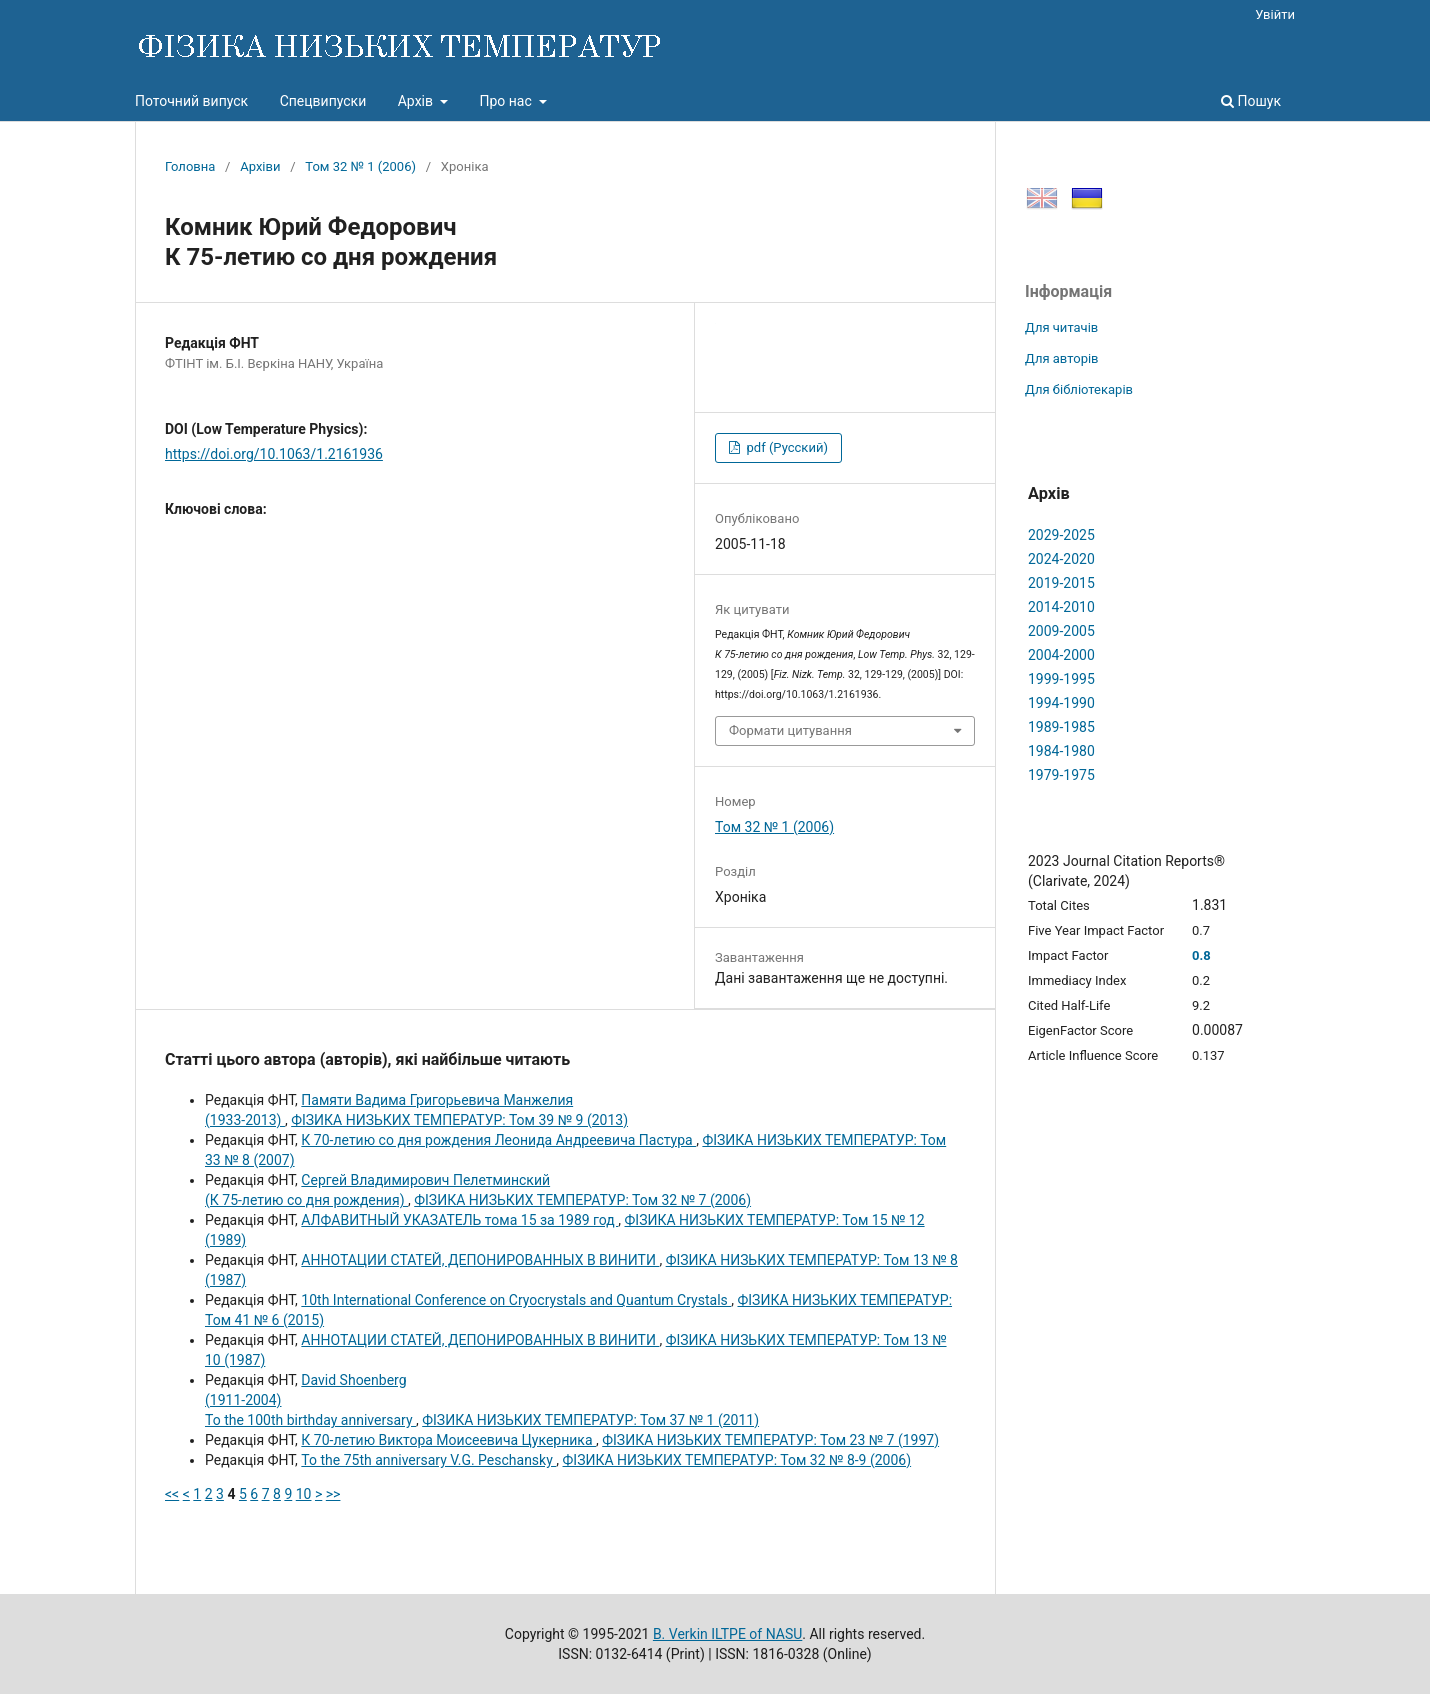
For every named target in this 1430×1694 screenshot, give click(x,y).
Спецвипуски (323, 101)
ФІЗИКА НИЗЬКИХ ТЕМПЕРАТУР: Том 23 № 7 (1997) (770, 1440)
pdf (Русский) (785, 447)
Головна (190, 166)
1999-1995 (1061, 679)
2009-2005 (1061, 631)
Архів (417, 101)
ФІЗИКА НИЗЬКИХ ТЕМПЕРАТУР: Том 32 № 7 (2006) (582, 1200)
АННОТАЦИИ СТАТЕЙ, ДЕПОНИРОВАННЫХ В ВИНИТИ (480, 1260)
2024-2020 (1061, 559)
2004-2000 (1061, 655)
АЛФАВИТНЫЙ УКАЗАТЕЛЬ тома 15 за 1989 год (459, 1220)
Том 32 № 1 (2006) (360, 166)
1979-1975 (1061, 775)
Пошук (1251, 101)
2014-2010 (1061, 607)
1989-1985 (1061, 727)
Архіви (260, 166)
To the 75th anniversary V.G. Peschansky (428, 1460)
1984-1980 (1061, 751)
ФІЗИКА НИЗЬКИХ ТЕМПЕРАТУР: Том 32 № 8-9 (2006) (737, 1460)
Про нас (507, 101)
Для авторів (1062, 358)
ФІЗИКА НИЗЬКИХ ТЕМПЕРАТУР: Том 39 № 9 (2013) (459, 1120)
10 (304, 1494)
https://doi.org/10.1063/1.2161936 (274, 454)
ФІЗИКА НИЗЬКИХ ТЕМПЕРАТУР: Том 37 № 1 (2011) (590, 1420)
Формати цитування (790, 730)
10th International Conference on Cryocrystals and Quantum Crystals (516, 1300)
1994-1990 (1061, 703)
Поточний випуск (191, 101)
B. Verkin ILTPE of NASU (727, 1634)
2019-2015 (1061, 583)
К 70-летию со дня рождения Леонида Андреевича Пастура (498, 1140)
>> (333, 1494)
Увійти (1275, 14)
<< (172, 1494)
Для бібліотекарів (1079, 389)
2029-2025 (1061, 535)
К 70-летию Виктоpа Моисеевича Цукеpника (448, 1440)
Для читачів (1061, 327)
